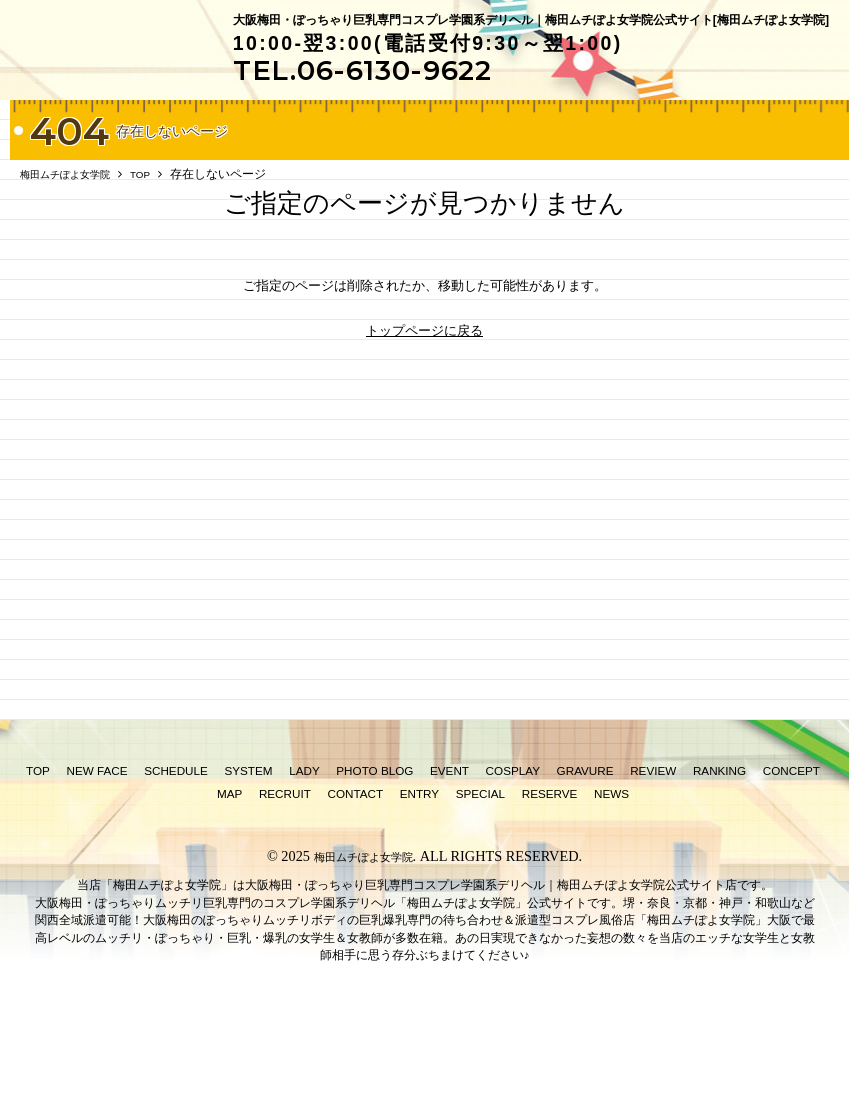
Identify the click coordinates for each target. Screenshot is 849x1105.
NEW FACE (97, 858)
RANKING (719, 858)
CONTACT (355, 881)
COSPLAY (513, 858)
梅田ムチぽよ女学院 (363, 944)
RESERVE (550, 881)
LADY (304, 858)
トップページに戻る (424, 417)
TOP (38, 858)
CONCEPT (791, 858)
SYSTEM (248, 858)
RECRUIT (285, 881)
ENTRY (419, 881)
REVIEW (653, 858)
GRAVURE (585, 858)
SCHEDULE (176, 858)
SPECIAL (480, 881)
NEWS (611, 881)
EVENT (449, 858)
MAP (229, 881)
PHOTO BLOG (374, 858)
